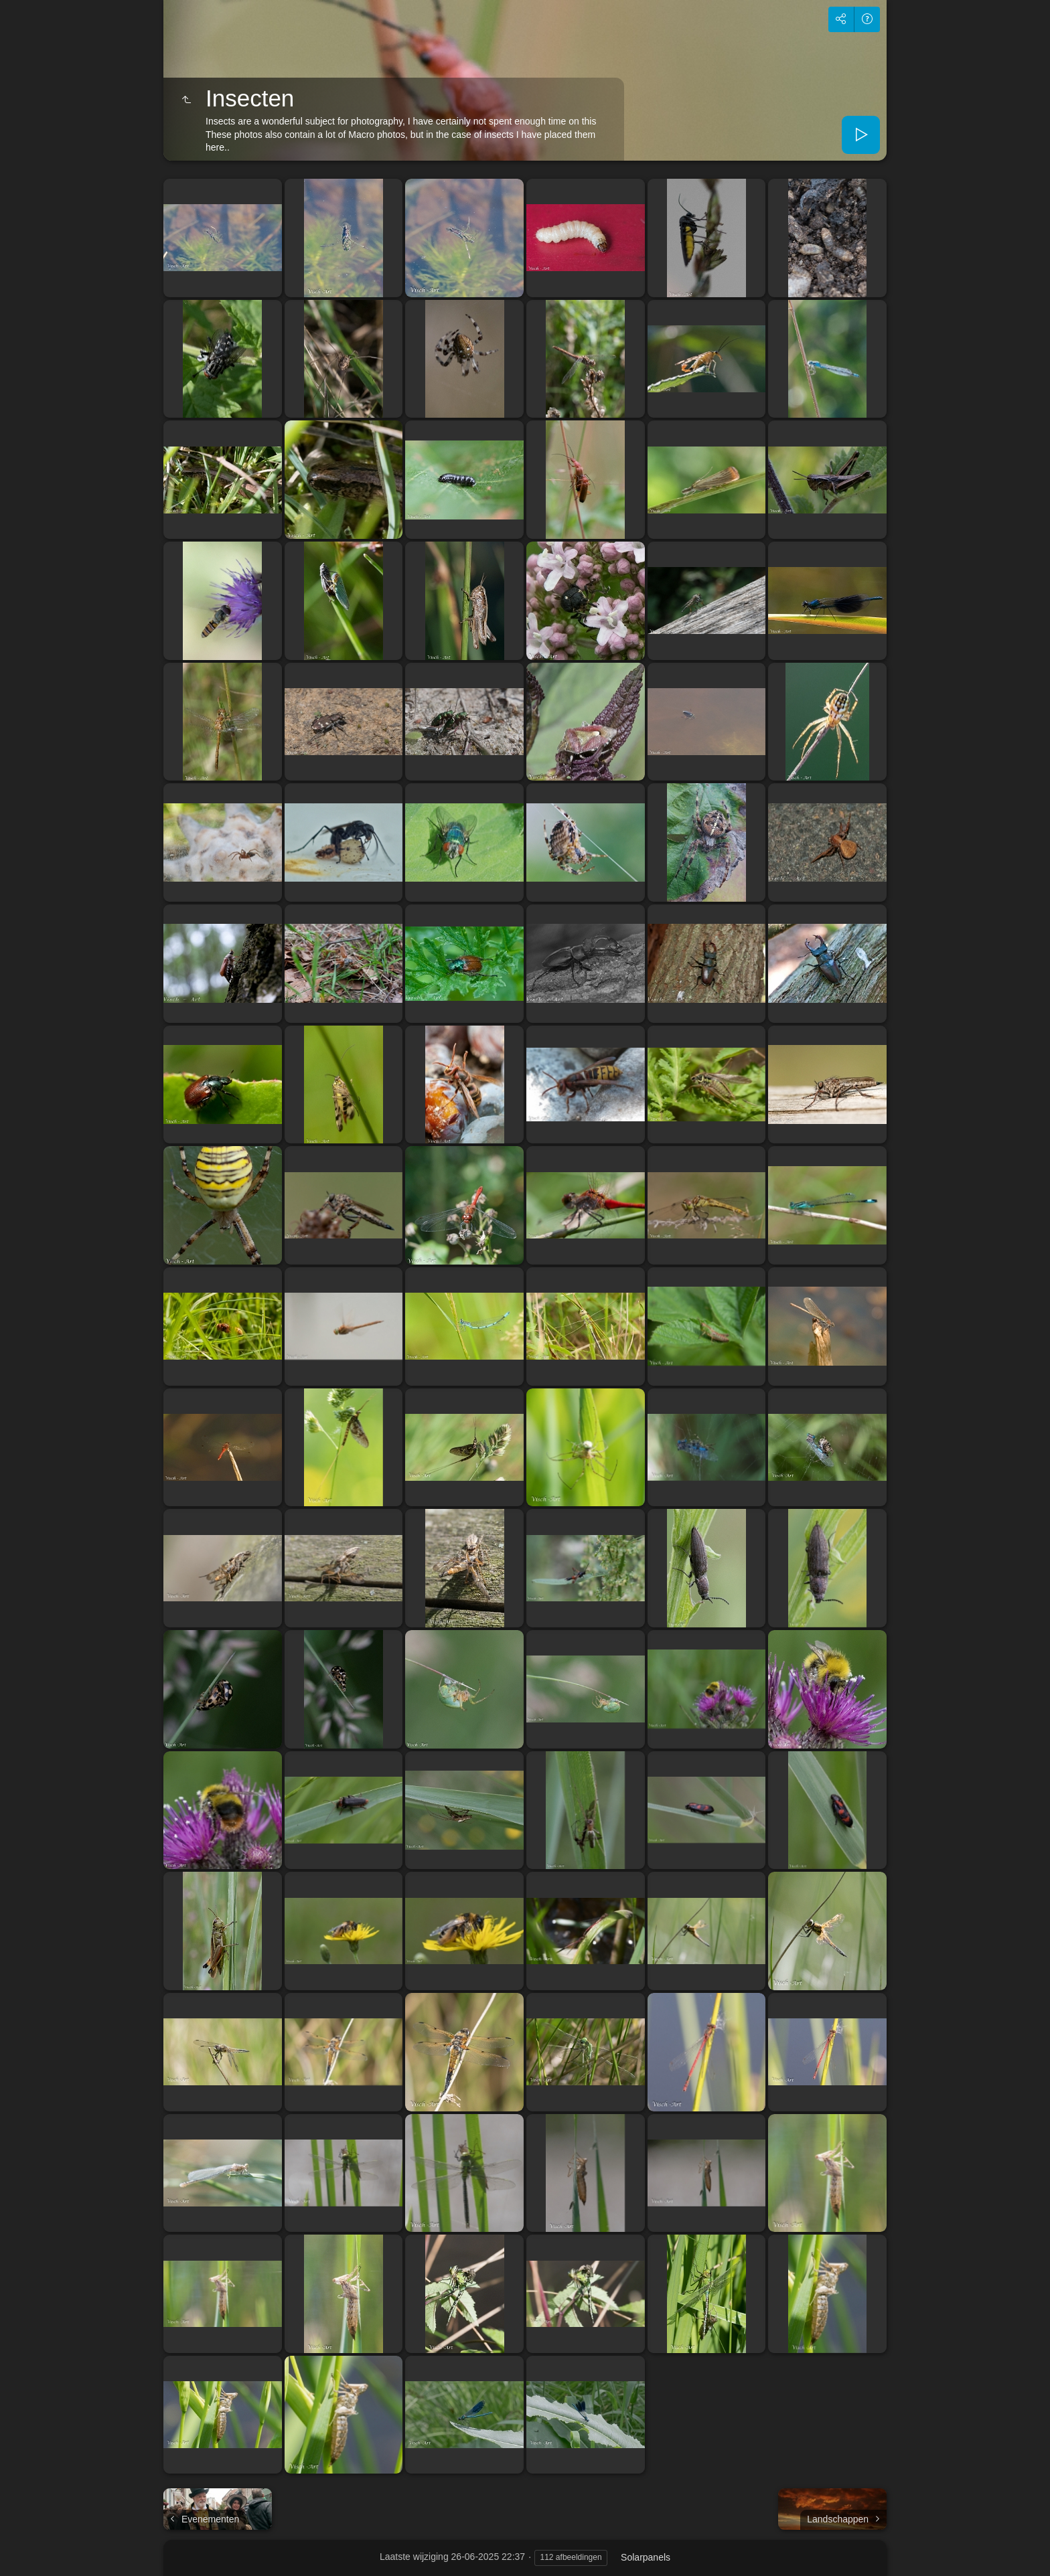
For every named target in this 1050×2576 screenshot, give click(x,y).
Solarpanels (645, 2557)
